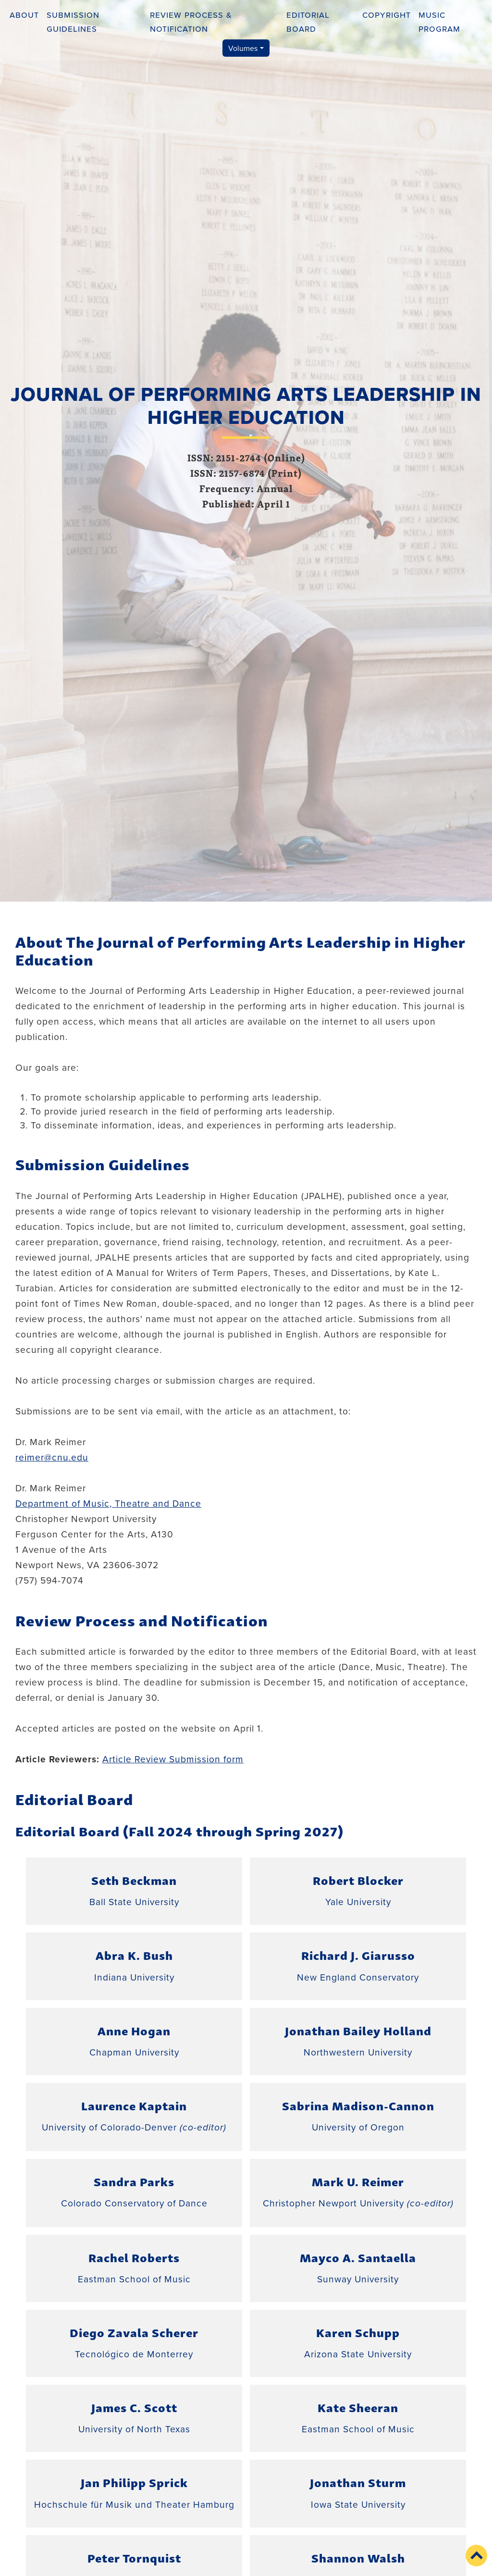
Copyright (386, 14)
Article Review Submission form (173, 1758)
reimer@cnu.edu (51, 1456)
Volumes (243, 48)
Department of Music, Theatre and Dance (108, 1503)
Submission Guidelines (73, 21)
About (24, 14)
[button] (476, 2555)
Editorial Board (308, 21)
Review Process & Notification (191, 21)
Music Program (439, 21)
